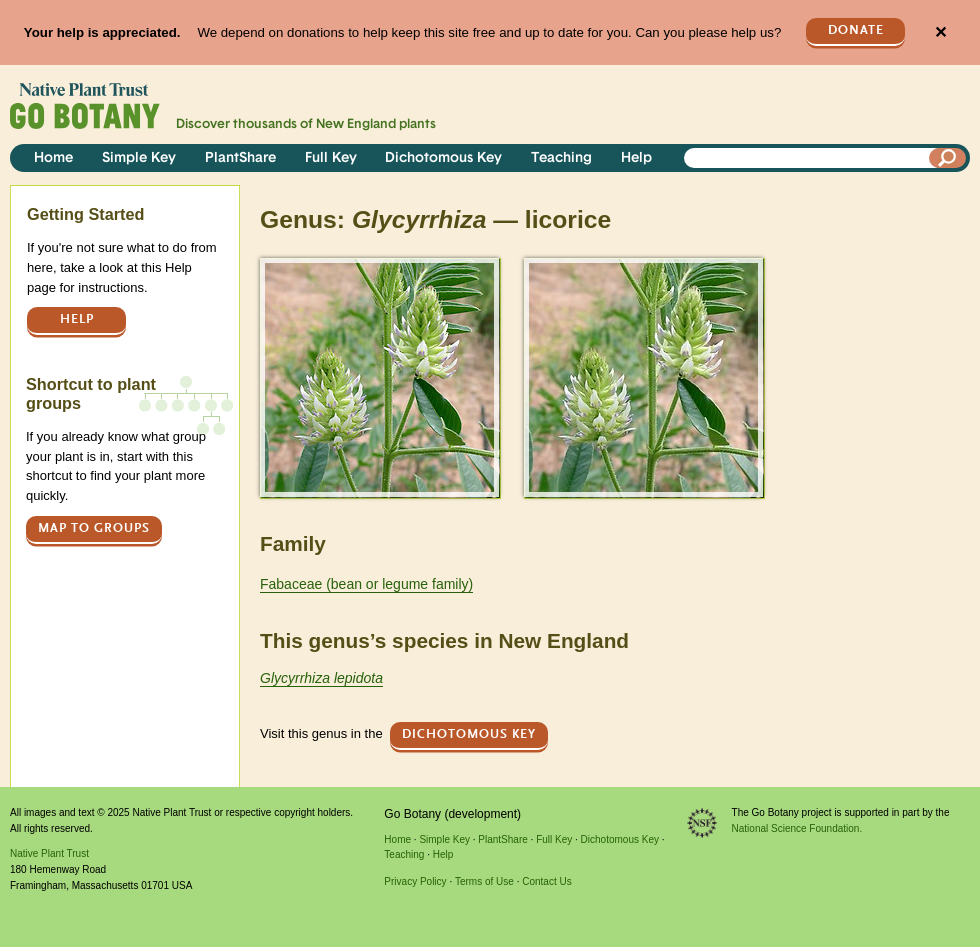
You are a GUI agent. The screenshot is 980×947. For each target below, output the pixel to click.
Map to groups (94, 528)
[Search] (948, 158)
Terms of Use (484, 881)
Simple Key (139, 158)
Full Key (331, 158)
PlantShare (240, 158)
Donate (856, 30)
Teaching (561, 158)
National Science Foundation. (797, 828)
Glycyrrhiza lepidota (321, 678)
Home (53, 158)
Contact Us (546, 881)
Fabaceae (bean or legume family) (366, 584)
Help (636, 158)
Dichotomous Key (443, 158)
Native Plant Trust (49, 853)
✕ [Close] (940, 32)
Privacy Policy (415, 881)
